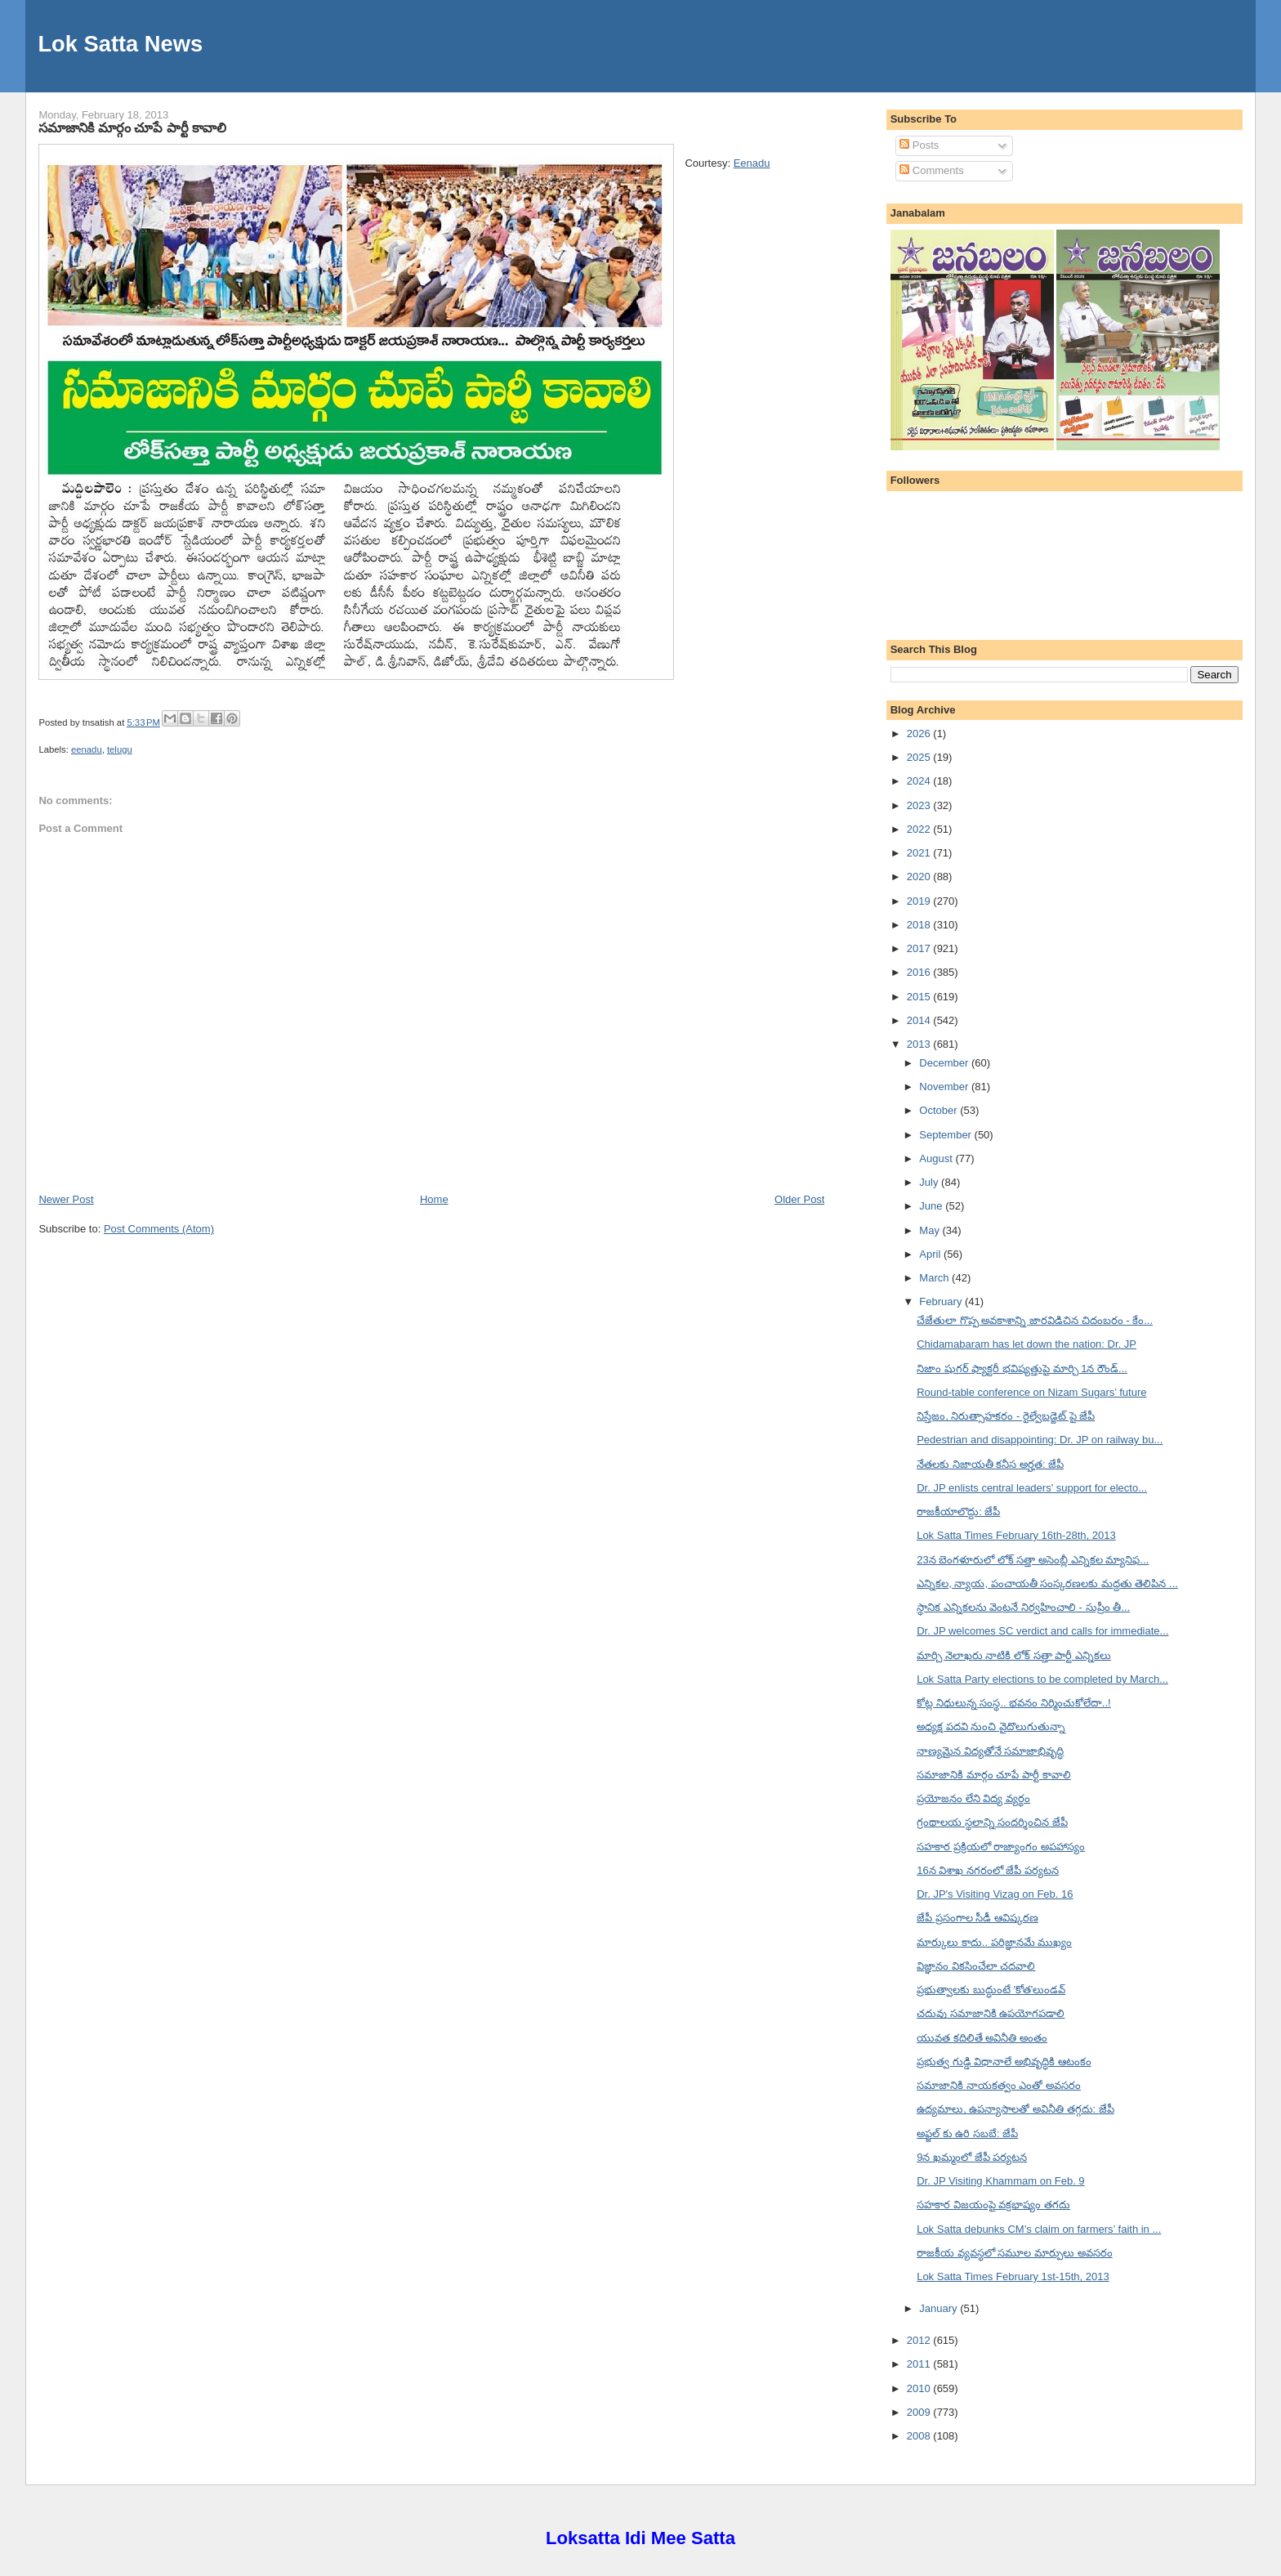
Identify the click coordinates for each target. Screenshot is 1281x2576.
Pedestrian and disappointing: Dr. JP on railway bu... (1040, 1439)
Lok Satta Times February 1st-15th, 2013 (1013, 2276)
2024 (920, 781)
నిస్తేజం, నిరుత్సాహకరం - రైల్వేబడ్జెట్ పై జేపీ (1006, 1416)
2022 (920, 829)
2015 (920, 997)
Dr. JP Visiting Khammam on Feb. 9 (1000, 2181)
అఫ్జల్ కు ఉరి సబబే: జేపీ (967, 2133)
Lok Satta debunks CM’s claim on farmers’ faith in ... (1039, 2229)
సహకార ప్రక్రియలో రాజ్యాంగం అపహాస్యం (1001, 1846)
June (932, 1206)
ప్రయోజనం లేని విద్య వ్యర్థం (973, 1798)
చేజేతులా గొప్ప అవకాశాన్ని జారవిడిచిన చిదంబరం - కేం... (1035, 1320)
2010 (920, 2388)
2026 (920, 733)
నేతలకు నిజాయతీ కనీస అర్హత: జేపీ (990, 1464)
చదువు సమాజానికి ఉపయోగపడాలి (991, 2013)
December (945, 1063)
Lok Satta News (120, 43)
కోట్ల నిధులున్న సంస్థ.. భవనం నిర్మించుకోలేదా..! (1014, 1703)
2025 (920, 757)
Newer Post (65, 1199)
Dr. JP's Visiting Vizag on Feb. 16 (995, 1894)
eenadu (86, 749)
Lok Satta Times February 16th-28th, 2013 (1016, 1535)
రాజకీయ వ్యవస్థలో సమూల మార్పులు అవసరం (1014, 2253)
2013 (920, 1044)
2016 (920, 972)
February (942, 1301)
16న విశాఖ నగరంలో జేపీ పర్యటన (988, 1870)
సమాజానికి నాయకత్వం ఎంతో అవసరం (999, 2085)
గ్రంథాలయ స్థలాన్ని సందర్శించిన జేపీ (992, 1822)
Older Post (799, 1199)
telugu (119, 749)
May (930, 1230)
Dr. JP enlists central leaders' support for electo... (1032, 1488)
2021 (920, 853)
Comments (931, 170)
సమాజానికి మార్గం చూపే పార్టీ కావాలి (132, 127)
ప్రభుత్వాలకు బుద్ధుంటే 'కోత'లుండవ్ (991, 1989)
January (939, 2308)
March (935, 1278)
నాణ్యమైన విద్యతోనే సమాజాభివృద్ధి (990, 1751)
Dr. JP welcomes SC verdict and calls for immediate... (1042, 1631)
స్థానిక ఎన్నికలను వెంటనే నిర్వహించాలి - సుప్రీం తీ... (1023, 1607)
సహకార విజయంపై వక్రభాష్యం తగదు (993, 2204)
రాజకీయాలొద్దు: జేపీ (958, 1511)
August (937, 1158)
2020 (920, 876)
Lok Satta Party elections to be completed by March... (1042, 1679)
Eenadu (752, 163)
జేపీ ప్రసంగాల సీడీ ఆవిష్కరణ (977, 1918)
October (939, 1110)
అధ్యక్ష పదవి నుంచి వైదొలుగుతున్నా (991, 1726)
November (945, 1086)
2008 (920, 2436)
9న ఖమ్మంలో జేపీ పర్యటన (972, 2157)
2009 (920, 2412)
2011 (920, 2364)
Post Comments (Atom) (159, 1229)
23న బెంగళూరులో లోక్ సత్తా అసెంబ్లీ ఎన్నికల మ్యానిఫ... (1033, 1560)
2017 (920, 948)
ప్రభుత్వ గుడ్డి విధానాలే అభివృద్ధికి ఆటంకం (1004, 2061)
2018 (920, 925)
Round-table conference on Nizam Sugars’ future (1031, 1392)
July (930, 1182)
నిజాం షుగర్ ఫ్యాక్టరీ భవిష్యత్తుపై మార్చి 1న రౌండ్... (1022, 1368)
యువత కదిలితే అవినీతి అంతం (982, 2038)
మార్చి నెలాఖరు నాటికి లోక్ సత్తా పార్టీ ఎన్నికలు (1014, 1655)
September (946, 1135)
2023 (920, 805)
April (931, 1254)
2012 (920, 2340)
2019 (920, 901)
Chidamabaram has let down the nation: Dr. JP (1026, 1344)
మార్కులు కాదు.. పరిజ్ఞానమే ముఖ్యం (994, 1942)
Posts (919, 145)
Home (434, 1199)
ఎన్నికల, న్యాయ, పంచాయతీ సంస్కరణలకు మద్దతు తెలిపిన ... (1047, 1583)
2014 (920, 1020)
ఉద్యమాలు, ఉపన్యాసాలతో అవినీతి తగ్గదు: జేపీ (1015, 2109)
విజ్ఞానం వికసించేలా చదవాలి (976, 1966)
